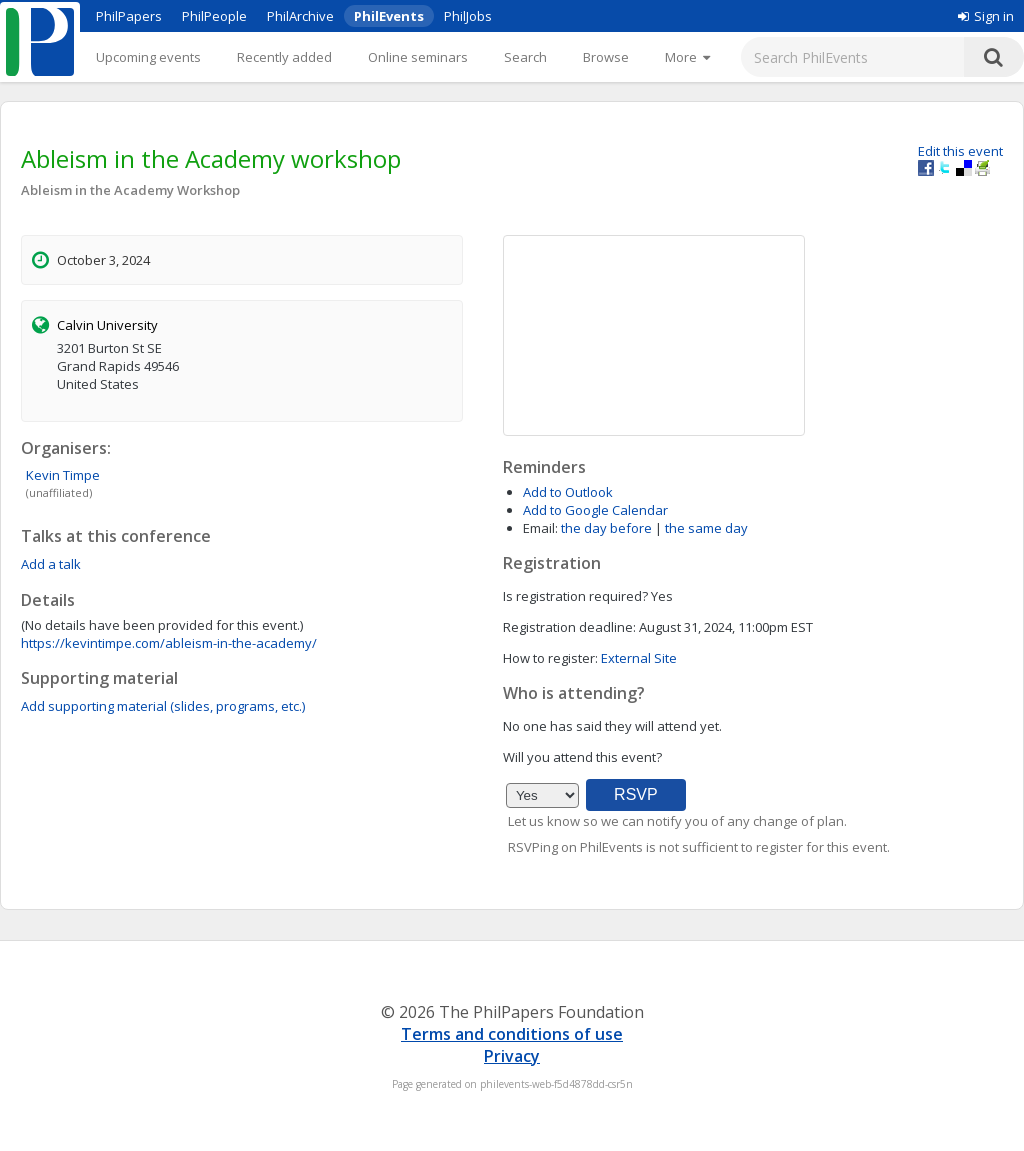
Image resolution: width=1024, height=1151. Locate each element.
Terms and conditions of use (512, 1034)
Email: (540, 528)
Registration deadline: (569, 627)
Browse (606, 57)
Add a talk (51, 564)
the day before (606, 528)
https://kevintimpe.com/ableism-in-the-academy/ (169, 643)
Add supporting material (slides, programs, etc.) (163, 706)
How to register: (550, 658)
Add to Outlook (568, 492)
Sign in (986, 16)
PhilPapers (129, 16)
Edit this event (960, 151)
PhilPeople (214, 16)
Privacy (512, 1056)
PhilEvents (389, 16)
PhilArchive (300, 16)
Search (525, 57)
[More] (687, 57)
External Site (639, 658)
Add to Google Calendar (595, 510)
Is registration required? (575, 596)
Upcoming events (148, 57)
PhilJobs (468, 16)
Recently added (284, 57)
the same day (706, 528)
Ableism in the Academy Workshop (130, 190)
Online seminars (418, 57)
